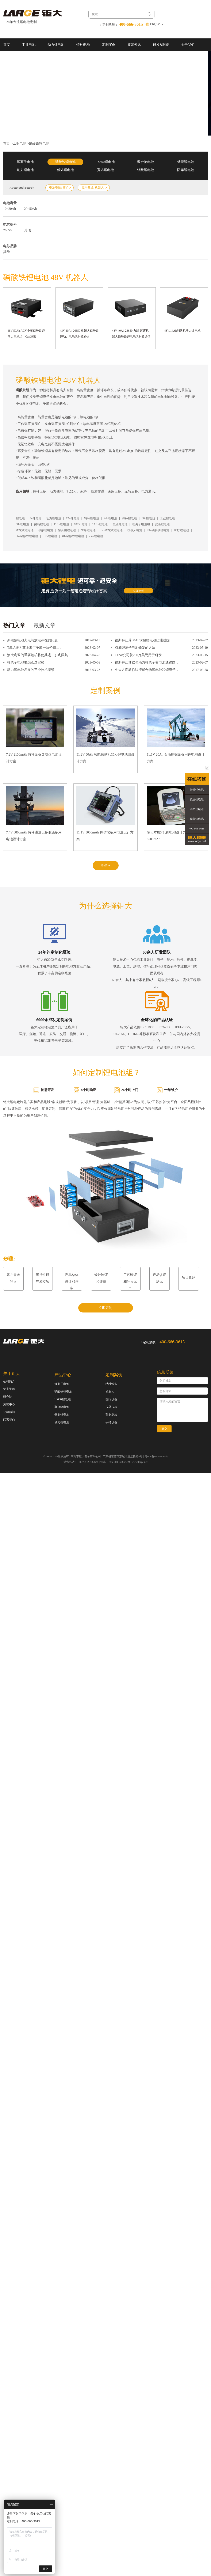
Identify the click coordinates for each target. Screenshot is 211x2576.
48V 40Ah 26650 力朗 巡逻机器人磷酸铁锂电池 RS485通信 (131, 333)
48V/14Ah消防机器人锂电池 (182, 330)
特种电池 (83, 44)
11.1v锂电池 (61, 524)
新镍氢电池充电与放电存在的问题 (32, 640)
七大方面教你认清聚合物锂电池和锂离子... (146, 670)
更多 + (105, 865)
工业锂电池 (167, 518)
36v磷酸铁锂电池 (27, 536)
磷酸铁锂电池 (39, 143)
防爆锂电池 (185, 170)
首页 (6, 44)
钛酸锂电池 (145, 170)
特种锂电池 (91, 518)
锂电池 (20, 518)
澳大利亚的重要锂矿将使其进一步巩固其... (38, 655)
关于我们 (188, 44)
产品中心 (62, 1374)
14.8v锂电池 (100, 524)
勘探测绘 (111, 1414)
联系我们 (10, 57)
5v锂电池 (35, 518)
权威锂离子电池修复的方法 (135, 647)
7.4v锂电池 (96, 536)
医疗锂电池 (181, 530)
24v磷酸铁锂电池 (158, 530)
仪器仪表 (111, 1407)
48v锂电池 (22, 524)
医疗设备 (111, 1399)
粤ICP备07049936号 (156, 1456)
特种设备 (111, 1384)
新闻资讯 (134, 44)
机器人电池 (134, 530)
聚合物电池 (145, 162)
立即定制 (105, 1308)
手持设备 (111, 1422)
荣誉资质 (9, 1389)
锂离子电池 (25, 162)
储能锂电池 (185, 162)
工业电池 (28, 44)
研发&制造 (161, 44)
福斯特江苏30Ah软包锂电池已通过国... (143, 640)
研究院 (7, 1396)
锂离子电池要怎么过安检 (25, 662)
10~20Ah (9, 208)
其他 (27, 230)
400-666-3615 (197, 828)
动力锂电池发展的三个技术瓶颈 (30, 670)
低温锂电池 (65, 170)
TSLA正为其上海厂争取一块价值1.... (34, 647)
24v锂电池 (110, 518)
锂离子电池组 (141, 524)
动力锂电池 (55, 44)
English (156, 24)
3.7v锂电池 (50, 536)
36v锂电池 (148, 518)
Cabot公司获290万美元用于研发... (139, 655)
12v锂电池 (72, 518)
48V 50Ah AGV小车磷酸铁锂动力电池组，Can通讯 (26, 333)
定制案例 (108, 44)
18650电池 (80, 524)
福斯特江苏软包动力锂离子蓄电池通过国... (146, 662)
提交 (164, 1429)
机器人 (110, 1391)
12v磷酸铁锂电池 (111, 530)
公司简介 (9, 1381)
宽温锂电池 (105, 170)
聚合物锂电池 (67, 530)
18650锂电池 (105, 162)
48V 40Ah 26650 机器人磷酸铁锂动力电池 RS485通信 (79, 333)
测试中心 (9, 1404)
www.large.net (139, 1461)
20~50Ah (30, 208)
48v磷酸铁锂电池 (73, 536)
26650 (7, 230)
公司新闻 (9, 1412)
